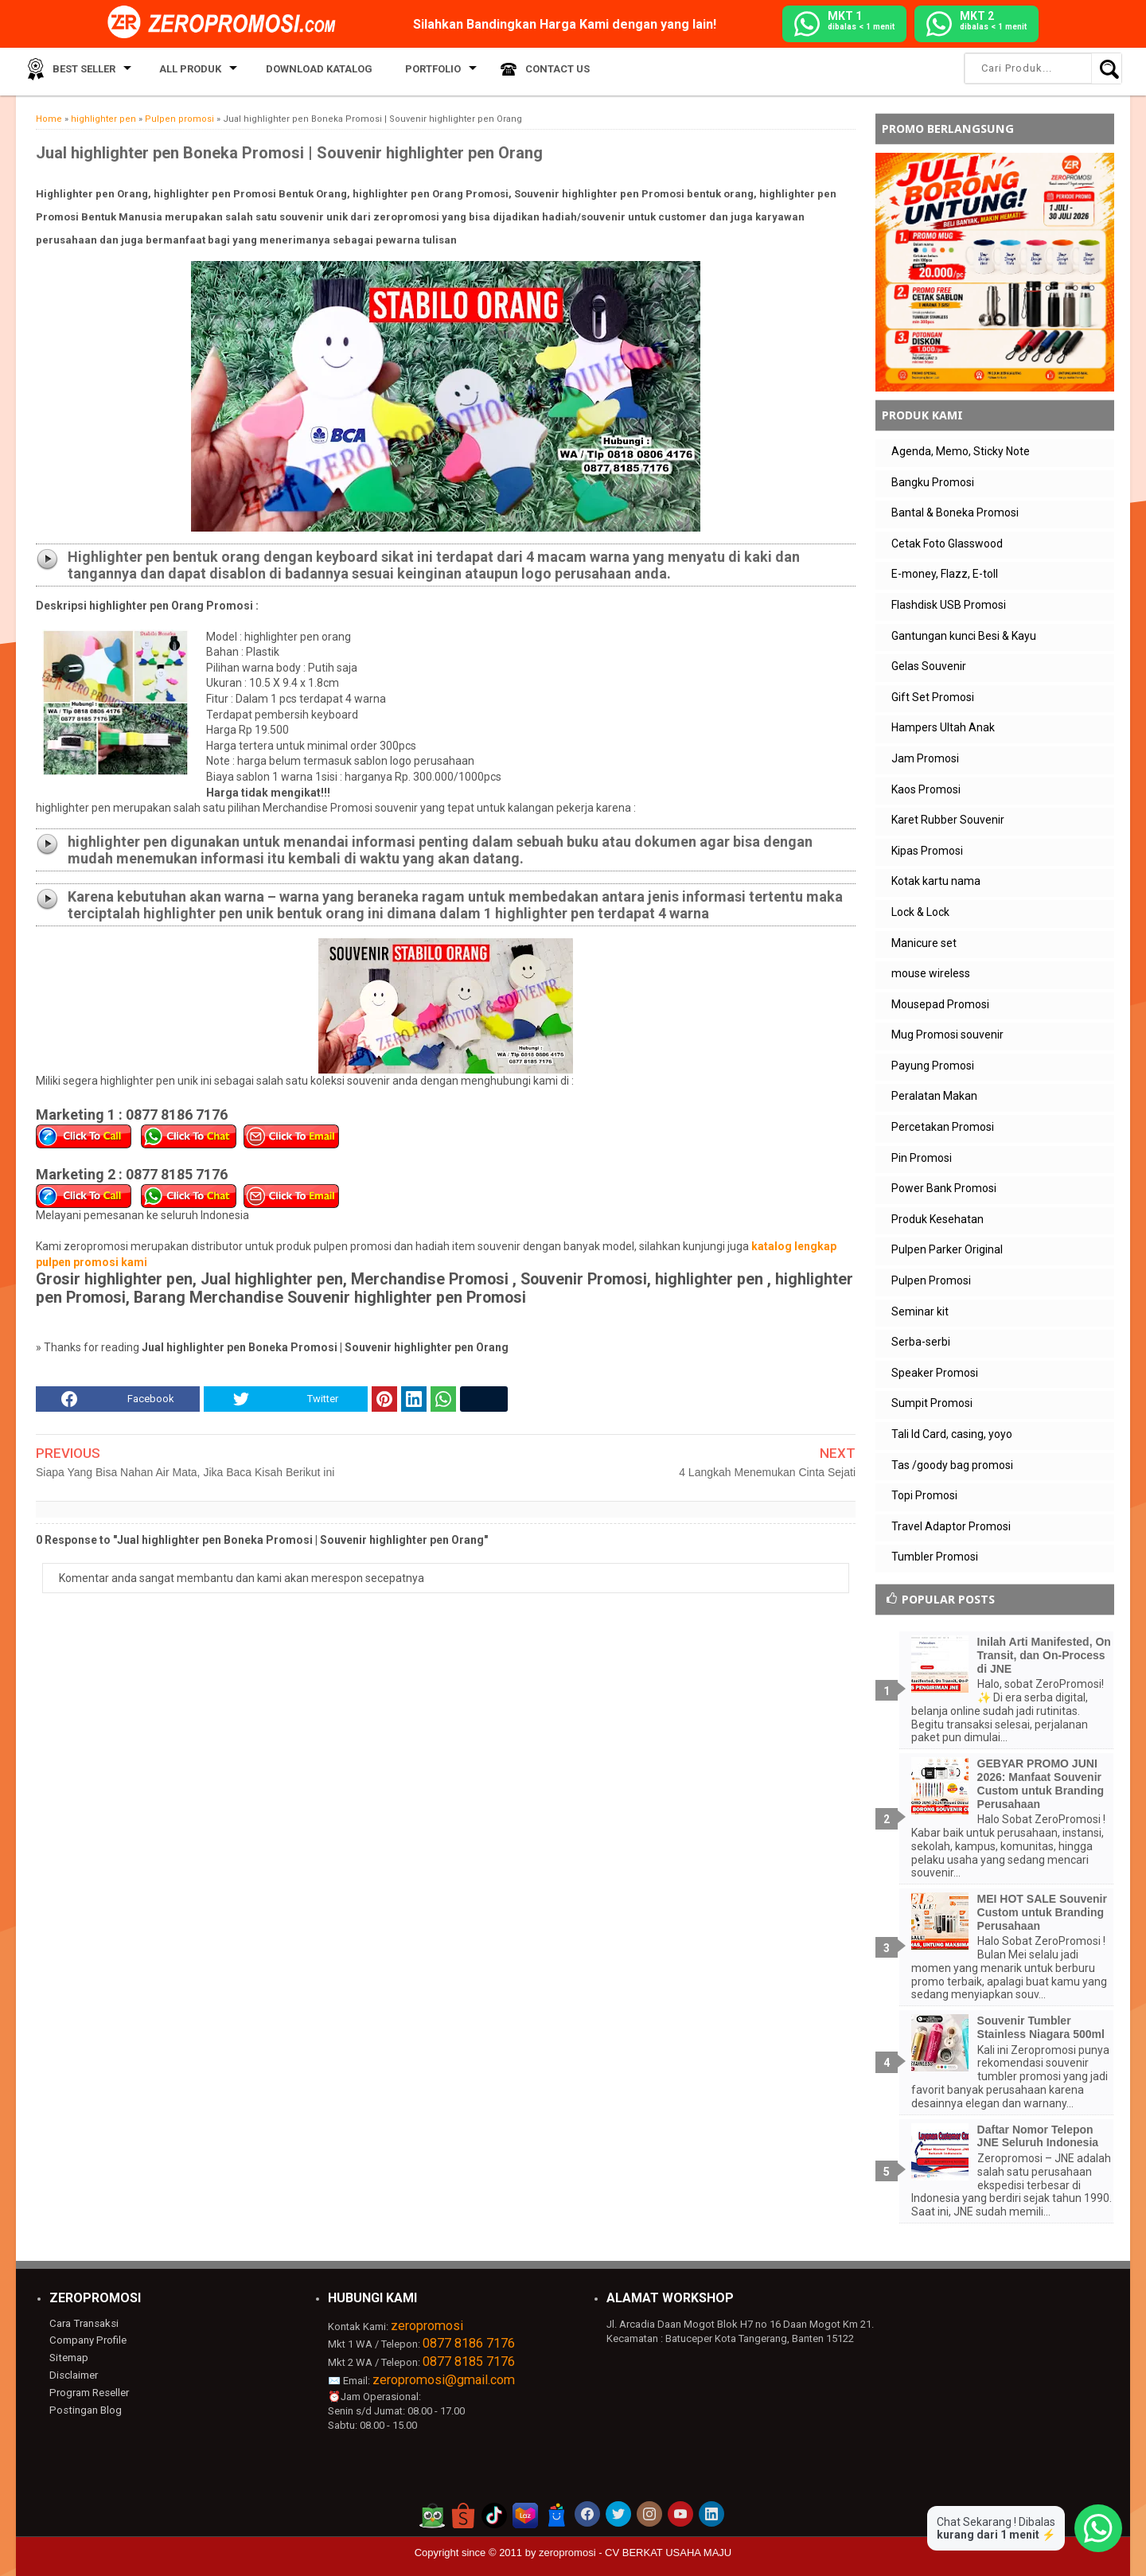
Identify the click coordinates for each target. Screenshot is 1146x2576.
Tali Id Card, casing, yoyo (951, 1434)
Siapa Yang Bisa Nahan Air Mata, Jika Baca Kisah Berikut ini (185, 1472)
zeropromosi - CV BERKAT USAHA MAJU (635, 2552)
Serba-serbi (920, 1341)
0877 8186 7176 (469, 2343)
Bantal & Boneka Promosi (955, 512)
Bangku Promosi (932, 482)
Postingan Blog (84, 2409)
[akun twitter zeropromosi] (618, 2514)
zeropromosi (427, 2325)
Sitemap (68, 2358)
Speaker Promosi (934, 1372)
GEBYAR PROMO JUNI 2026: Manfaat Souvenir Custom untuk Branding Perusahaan (1040, 1783)
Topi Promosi (924, 1495)
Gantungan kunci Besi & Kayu (963, 635)
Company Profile (86, 2340)
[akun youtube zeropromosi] (680, 2514)
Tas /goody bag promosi (952, 1465)
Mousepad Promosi (940, 1004)
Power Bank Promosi (943, 1188)
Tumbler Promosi (934, 1556)
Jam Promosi (925, 758)
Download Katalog (305, 71)
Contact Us (530, 71)
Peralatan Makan (934, 1095)
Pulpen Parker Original (947, 1249)
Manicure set (924, 943)
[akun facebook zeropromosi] (587, 2514)
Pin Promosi (921, 1158)
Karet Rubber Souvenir (947, 819)
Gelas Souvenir (928, 666)
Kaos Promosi (926, 789)
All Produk (181, 71)
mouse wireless (930, 973)
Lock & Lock (920, 912)
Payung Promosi (932, 1065)
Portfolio (411, 71)
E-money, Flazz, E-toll (944, 573)
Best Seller (79, 71)
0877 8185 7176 (469, 2361)
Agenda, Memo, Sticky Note (960, 451)
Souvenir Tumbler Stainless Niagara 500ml (1041, 2027)
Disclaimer (73, 2374)
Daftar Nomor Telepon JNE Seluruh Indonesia (1037, 2136)
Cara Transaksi (83, 2323)
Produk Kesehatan (937, 1219)
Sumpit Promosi (932, 1403)
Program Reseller (88, 2392)
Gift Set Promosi (932, 697)
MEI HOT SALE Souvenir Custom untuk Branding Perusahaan (1042, 1912)
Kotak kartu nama (935, 881)
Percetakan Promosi (942, 1126)
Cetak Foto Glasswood (947, 543)
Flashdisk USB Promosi (948, 604)
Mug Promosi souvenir (947, 1034)
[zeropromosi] (226, 23)
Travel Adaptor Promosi (951, 1526)
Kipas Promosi (927, 850)
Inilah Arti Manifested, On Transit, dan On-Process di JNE (1044, 1655)
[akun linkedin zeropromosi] (711, 2514)
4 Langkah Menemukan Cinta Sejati (767, 1472)
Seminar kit (920, 1311)
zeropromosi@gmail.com (443, 2379)
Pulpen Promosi (931, 1280)
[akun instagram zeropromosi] (649, 2514)
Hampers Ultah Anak (943, 727)
